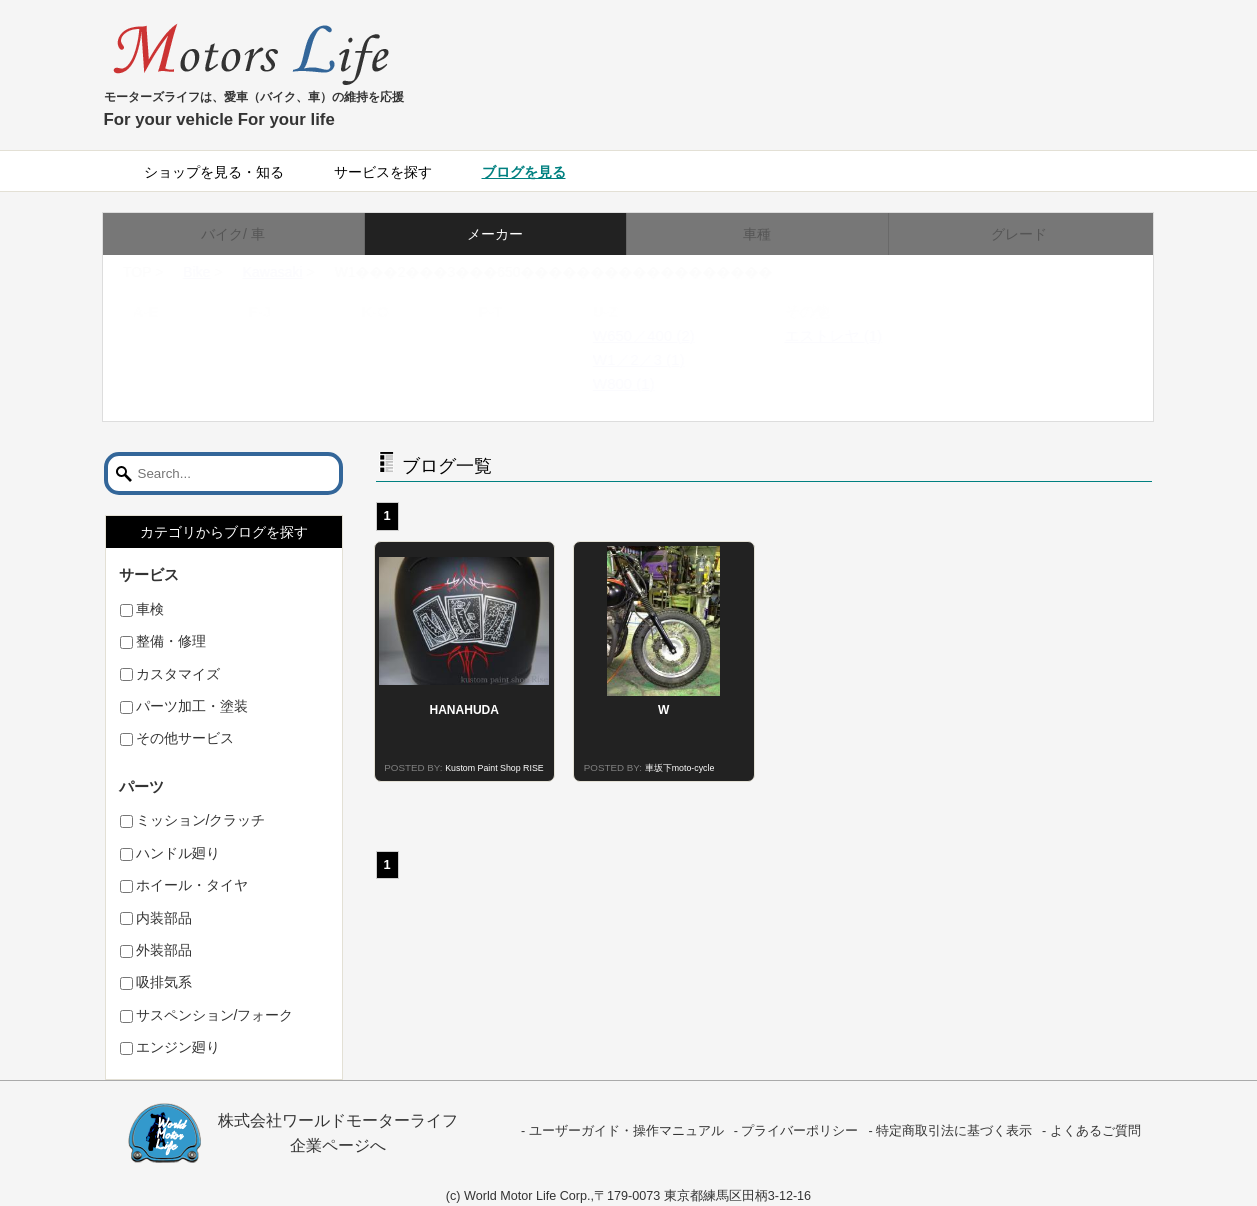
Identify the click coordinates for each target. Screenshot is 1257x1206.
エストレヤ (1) (853, 335)
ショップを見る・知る (214, 172)
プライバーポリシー (799, 1131)
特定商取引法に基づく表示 (954, 1131)
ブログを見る (524, 172)
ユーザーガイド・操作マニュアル (626, 1131)
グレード (1019, 234)
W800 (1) (643, 383)
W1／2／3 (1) (658, 359)
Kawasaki (292, 272)
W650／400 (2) (663, 335)
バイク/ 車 (233, 234)
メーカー (495, 234)
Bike (215, 272)
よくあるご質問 (1095, 1131)
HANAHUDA (464, 710)
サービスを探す (383, 172)
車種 (757, 234)
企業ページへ (338, 1145)
